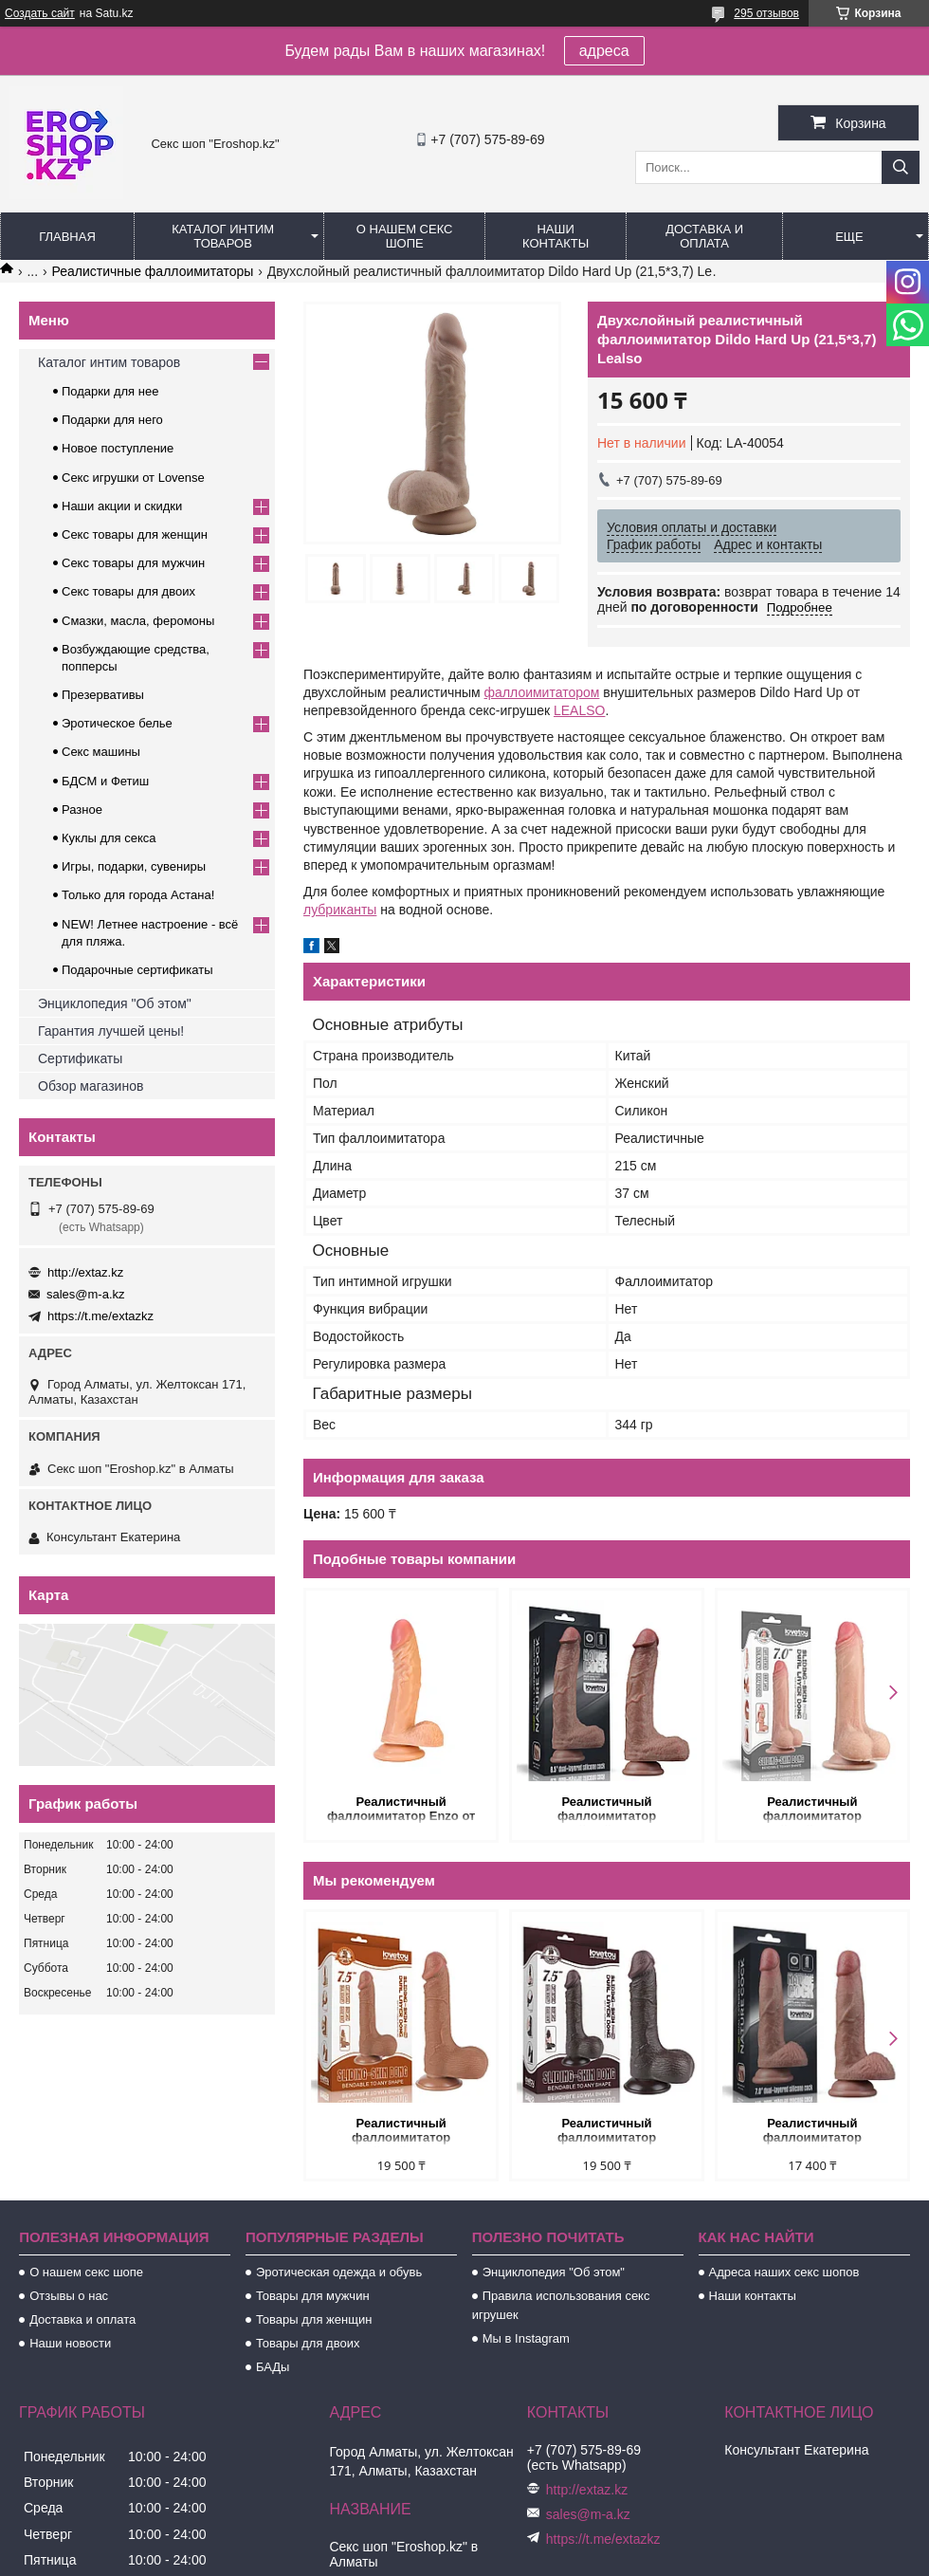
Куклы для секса (109, 838)
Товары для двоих (308, 2343)
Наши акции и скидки (122, 506)
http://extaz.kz (85, 1272)
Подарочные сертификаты (137, 970)
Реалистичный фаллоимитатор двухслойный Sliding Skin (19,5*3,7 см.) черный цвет (606, 2131)
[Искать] (901, 167)
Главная (67, 237)
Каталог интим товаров (223, 236)
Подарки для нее (110, 391)
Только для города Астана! (138, 895)
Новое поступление (117, 448)
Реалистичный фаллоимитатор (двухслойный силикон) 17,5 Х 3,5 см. (812, 1810)
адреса (604, 51)
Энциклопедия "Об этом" (114, 1003)
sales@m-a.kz (85, 1294)
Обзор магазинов (90, 1086)
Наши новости (70, 2343)
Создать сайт (40, 13)
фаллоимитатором (542, 692)
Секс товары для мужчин (133, 563)
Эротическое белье (117, 723)
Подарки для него (112, 420)
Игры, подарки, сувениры (134, 866)
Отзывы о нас (68, 2296)
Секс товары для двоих (128, 591)
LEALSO (579, 710)
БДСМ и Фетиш (105, 781)
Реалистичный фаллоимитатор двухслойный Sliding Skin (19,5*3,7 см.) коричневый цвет (401, 2131)
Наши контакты (555, 236)
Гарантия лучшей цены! (111, 1031)
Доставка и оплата (704, 236)
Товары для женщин (314, 2319)
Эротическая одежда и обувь (339, 2272)
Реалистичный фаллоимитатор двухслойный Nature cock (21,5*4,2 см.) (606, 1810)
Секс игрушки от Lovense (133, 477)
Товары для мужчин (313, 2296)
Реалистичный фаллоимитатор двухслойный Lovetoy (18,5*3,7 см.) (812, 2131)
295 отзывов (766, 13)
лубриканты (339, 909)
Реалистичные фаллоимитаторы (153, 271)
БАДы (273, 2367)
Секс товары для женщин (135, 534)
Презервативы (103, 695)
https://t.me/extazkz (100, 1316)
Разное (82, 809)
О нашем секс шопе (404, 236)
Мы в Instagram (526, 2338)
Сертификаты (80, 1058)
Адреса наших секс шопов (784, 2272)
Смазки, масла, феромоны (138, 621)
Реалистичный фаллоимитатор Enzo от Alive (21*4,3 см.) (401, 1810)
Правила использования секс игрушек (561, 2305)
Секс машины (101, 752)
